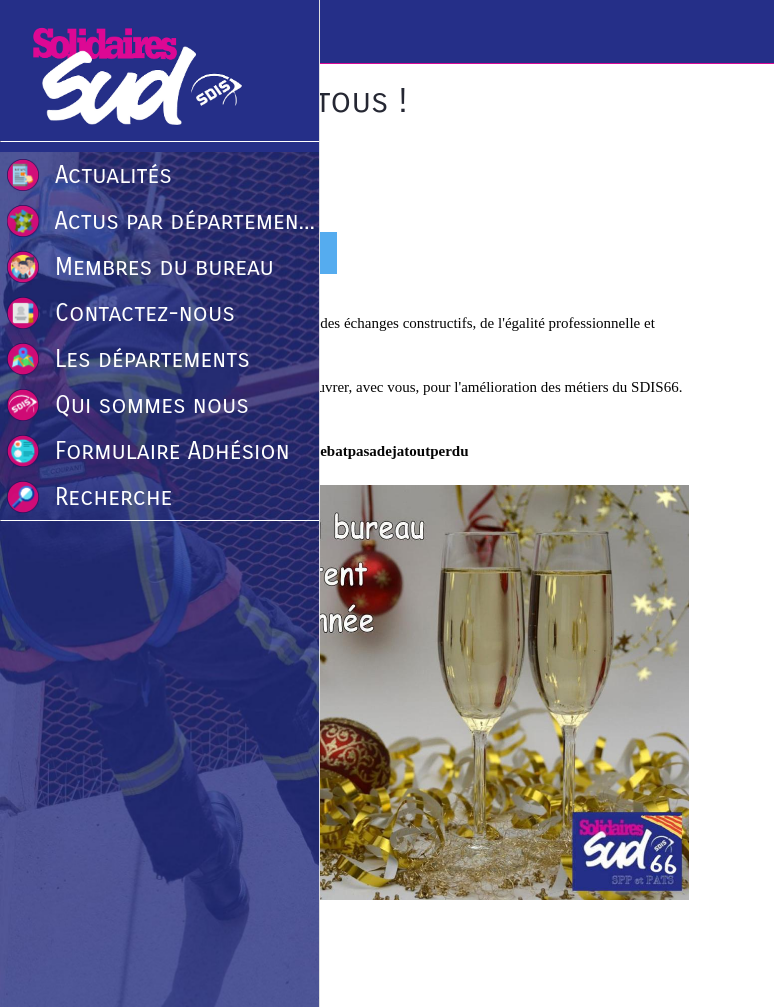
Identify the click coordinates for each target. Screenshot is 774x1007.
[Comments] (665, 255)
